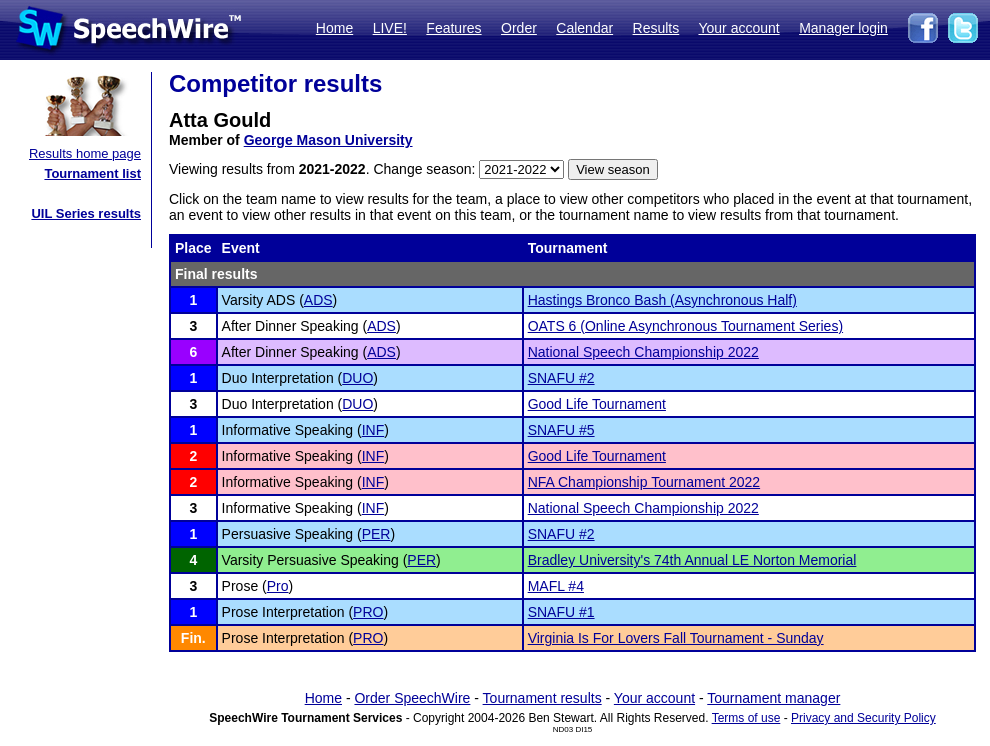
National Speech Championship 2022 (643, 352)
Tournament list (92, 173)
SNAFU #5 (561, 430)
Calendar (584, 28)
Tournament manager (773, 698)
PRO (368, 612)
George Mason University (328, 140)
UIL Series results (86, 213)
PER (376, 534)
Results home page (85, 153)
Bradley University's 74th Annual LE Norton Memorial (692, 560)
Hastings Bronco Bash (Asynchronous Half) (662, 300)
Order (519, 28)
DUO (357, 378)
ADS (318, 300)
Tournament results (542, 698)
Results (656, 28)
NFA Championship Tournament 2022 (644, 482)
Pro (278, 586)
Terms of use (746, 718)
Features (453, 28)
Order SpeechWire (412, 698)
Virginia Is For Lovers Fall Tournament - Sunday (676, 638)
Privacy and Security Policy (863, 718)
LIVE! (390, 28)
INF (373, 430)
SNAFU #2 (561, 378)
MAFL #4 (556, 586)
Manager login (843, 28)
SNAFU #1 (561, 612)
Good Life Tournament (597, 404)
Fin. (193, 638)
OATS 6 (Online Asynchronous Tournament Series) (685, 326)
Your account (738, 28)
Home (334, 28)
